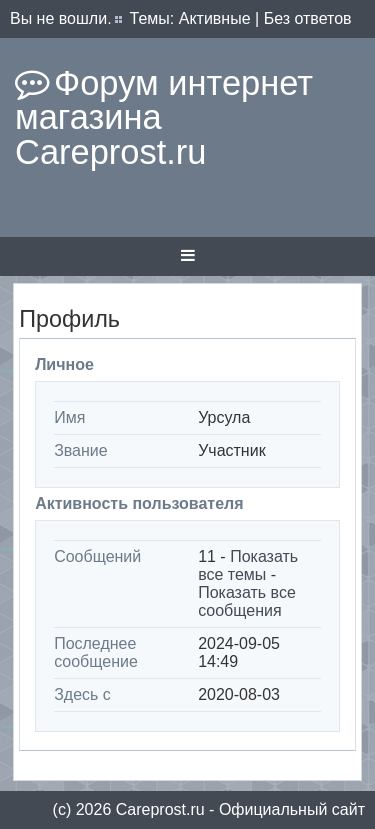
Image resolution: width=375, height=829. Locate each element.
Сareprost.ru (160, 809)
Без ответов (308, 18)
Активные (215, 18)
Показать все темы (248, 565)
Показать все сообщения (247, 601)
